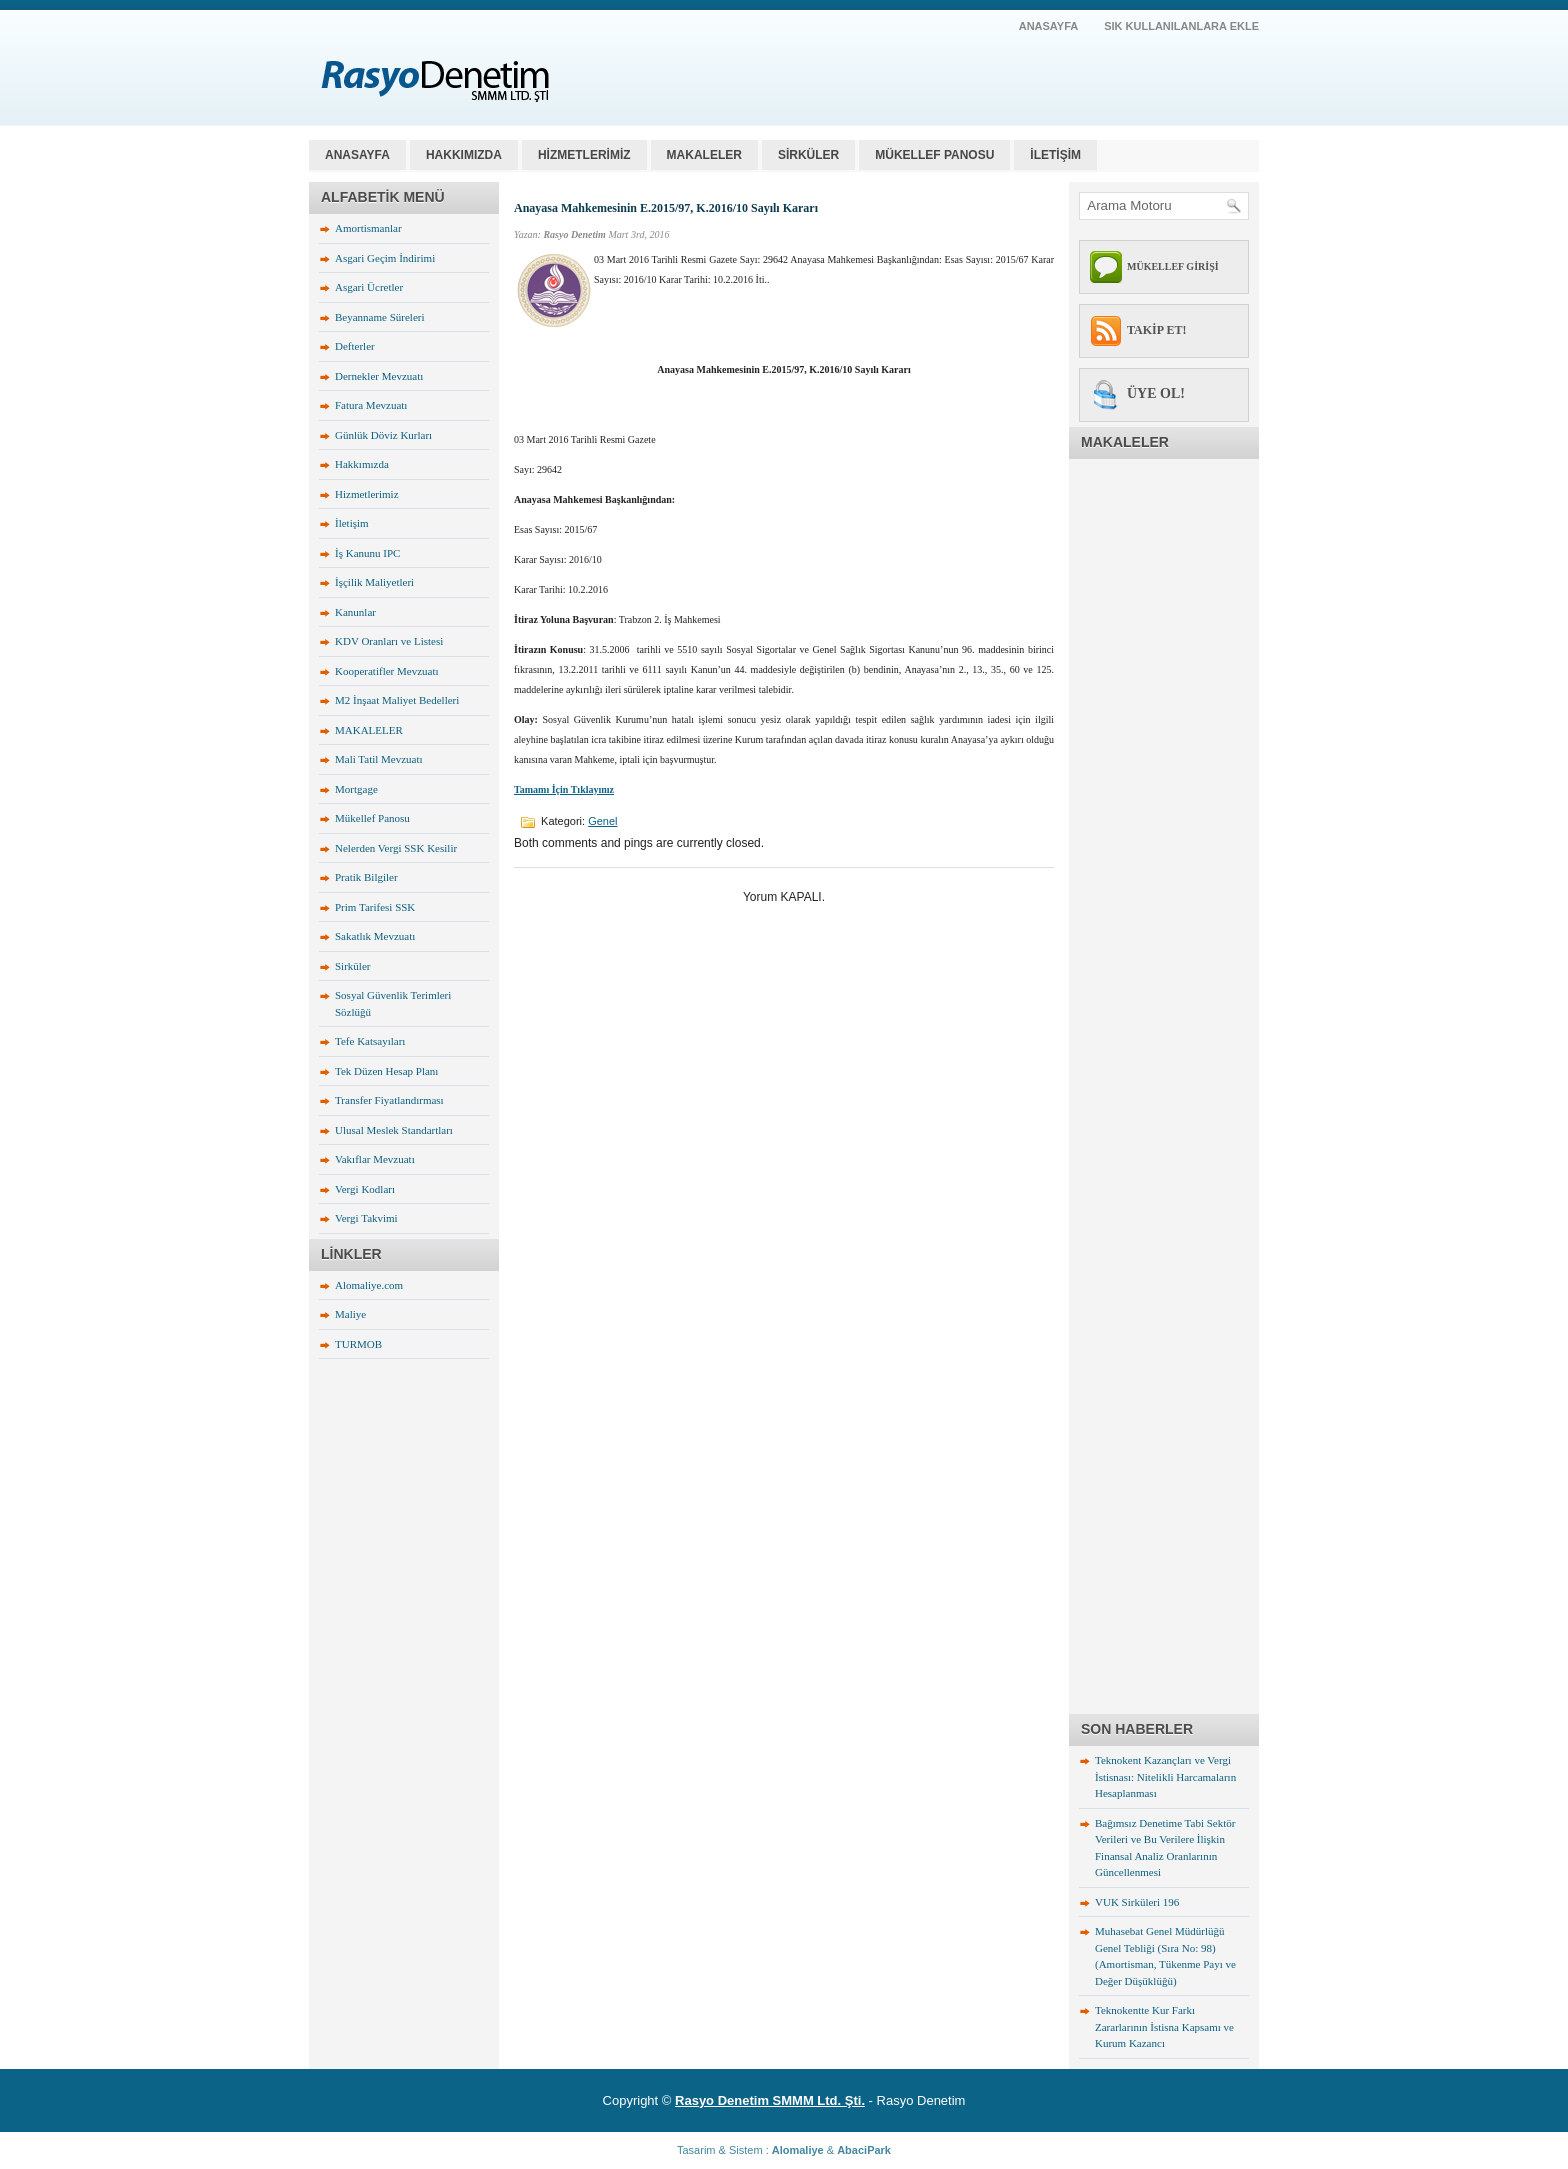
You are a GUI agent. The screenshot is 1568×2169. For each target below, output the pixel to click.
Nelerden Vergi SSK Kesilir (396, 848)
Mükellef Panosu (372, 818)
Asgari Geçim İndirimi (385, 258)
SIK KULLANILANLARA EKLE (1181, 26)
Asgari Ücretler (369, 287)
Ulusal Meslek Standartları (394, 1130)
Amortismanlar (368, 228)
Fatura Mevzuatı (371, 405)
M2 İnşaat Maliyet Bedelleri (397, 700)
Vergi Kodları (365, 1189)
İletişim (352, 523)
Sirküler (352, 966)
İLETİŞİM (1055, 155)
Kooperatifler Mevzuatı (387, 671)
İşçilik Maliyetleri (374, 582)
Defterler (355, 346)
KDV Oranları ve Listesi (389, 641)
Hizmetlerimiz (367, 494)
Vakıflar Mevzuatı (375, 1159)
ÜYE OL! (1156, 393)
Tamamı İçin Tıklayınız (564, 789)
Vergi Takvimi (366, 1218)
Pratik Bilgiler (366, 877)
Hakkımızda (362, 464)
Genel (602, 821)
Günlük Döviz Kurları (383, 435)
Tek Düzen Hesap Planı (386, 1071)
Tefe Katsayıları (370, 1041)
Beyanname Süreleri (380, 317)
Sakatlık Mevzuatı (375, 936)
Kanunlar (355, 612)
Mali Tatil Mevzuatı (379, 759)
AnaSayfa (1049, 26)
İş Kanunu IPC (367, 553)
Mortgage (356, 789)
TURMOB (358, 1344)
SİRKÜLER (808, 155)
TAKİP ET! (1156, 330)
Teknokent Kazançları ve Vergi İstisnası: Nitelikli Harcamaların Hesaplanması (1165, 1776)
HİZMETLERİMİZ (584, 155)
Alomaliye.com (369, 1285)
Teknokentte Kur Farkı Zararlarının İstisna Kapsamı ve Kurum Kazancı (1164, 2026)
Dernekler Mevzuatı (379, 376)
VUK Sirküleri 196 (1137, 1902)
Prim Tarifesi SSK (375, 907)
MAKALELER (704, 155)
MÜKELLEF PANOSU (934, 155)
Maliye (350, 1314)
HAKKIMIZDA (464, 155)
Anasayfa (357, 155)
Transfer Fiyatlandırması (389, 1100)
